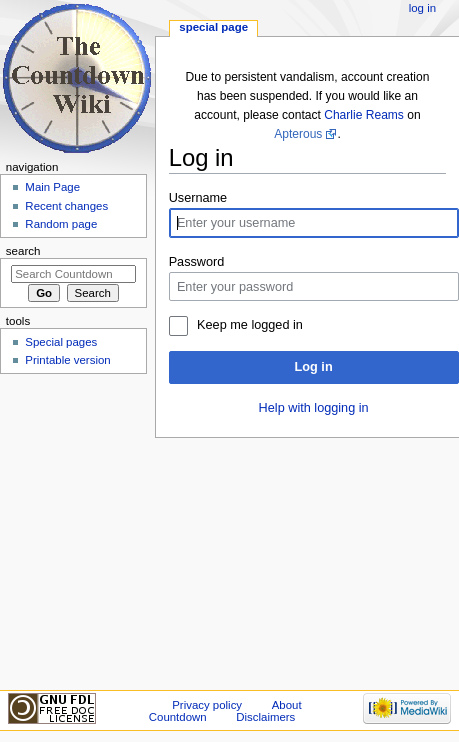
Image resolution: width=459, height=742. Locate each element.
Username (198, 198)
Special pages (61, 342)
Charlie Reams (364, 115)
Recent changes (66, 206)
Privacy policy (207, 705)
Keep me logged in (250, 325)
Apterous (298, 134)
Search (23, 251)
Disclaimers (265, 717)
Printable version (67, 360)
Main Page (52, 187)
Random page (61, 224)
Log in (314, 367)
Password (197, 262)
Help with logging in (314, 408)
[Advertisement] (73, 530)
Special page (213, 27)
